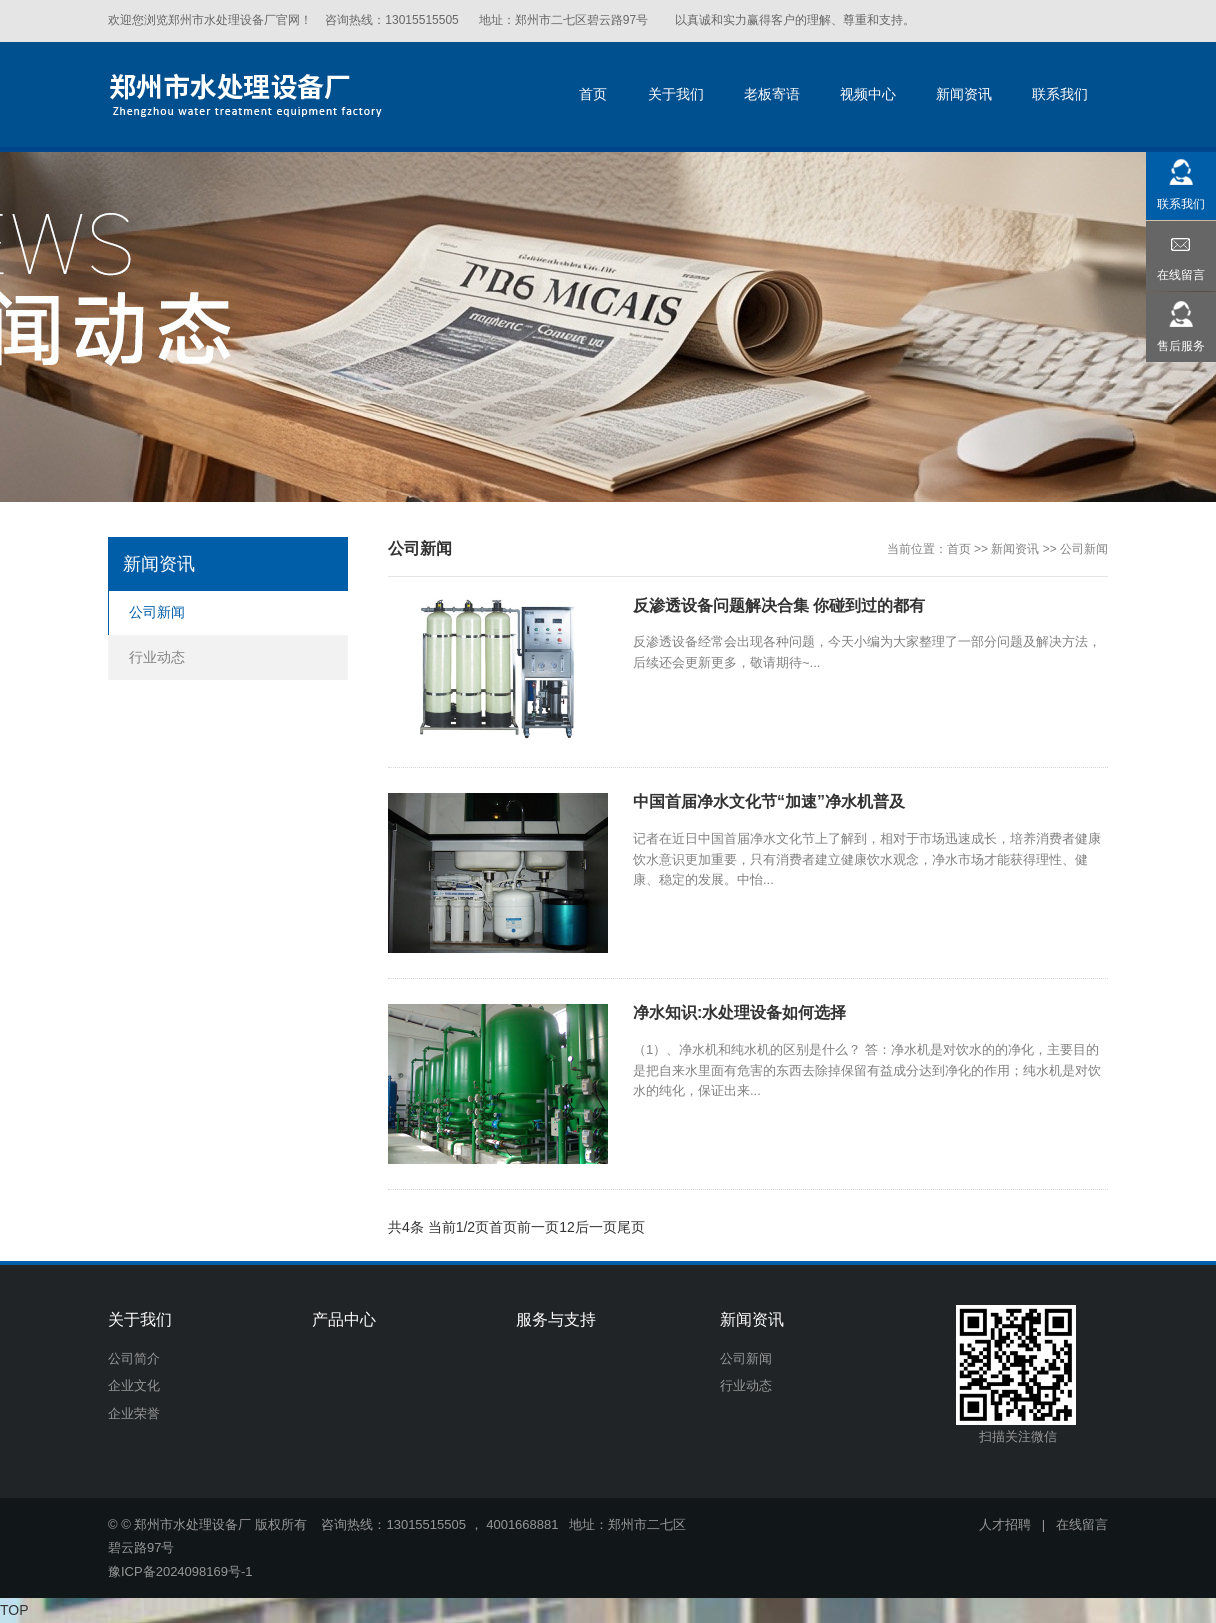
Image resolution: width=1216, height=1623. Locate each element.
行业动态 (157, 657)
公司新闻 (1084, 549)
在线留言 (1082, 1524)
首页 (959, 549)
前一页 (538, 1227)
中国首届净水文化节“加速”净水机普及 (769, 801)
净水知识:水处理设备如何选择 (739, 1012)
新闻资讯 (1015, 549)
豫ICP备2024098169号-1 (180, 1571)
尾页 (631, 1227)
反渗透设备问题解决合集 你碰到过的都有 (779, 605)
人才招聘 (1005, 1524)
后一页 (596, 1227)
